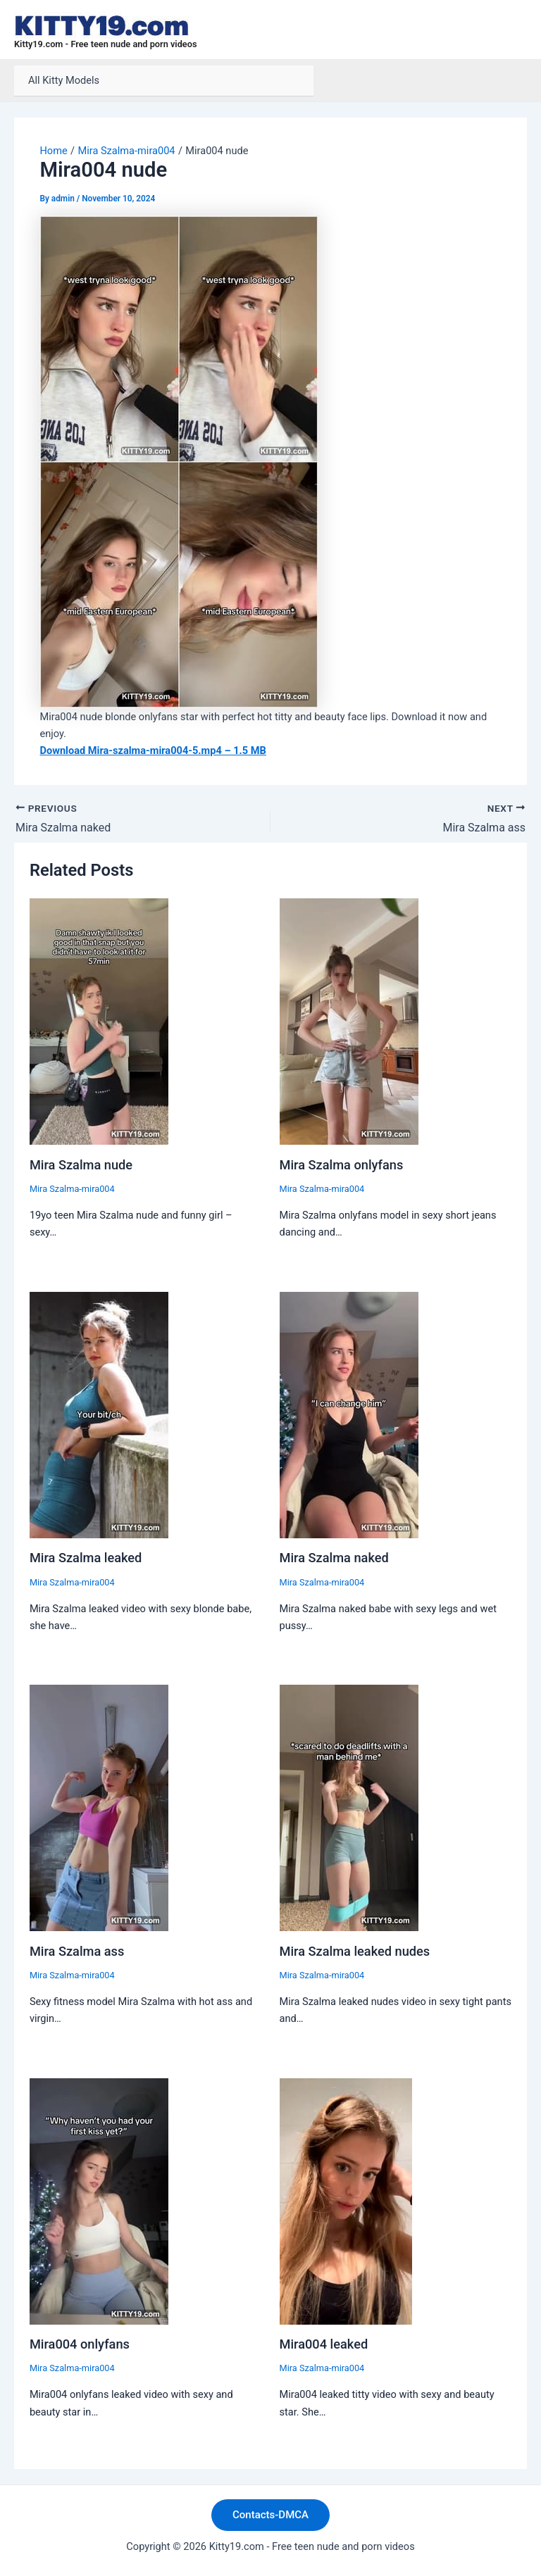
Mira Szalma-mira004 (72, 1188)
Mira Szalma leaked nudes (355, 1951)
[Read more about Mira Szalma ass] (99, 1807)
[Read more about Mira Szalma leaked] (99, 1414)
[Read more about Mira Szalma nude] (99, 1020)
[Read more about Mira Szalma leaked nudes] (349, 1807)
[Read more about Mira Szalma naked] (349, 1414)
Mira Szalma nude (81, 1164)
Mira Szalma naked (334, 1557)
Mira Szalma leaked (86, 1557)
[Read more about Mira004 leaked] (346, 2200)
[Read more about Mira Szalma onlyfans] (349, 1020)
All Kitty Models (63, 80)
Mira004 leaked (324, 2344)
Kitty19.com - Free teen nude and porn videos (105, 44)
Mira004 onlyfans (80, 2344)
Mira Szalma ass (77, 1951)
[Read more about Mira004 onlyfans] (99, 2200)
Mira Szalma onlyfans (342, 1164)
